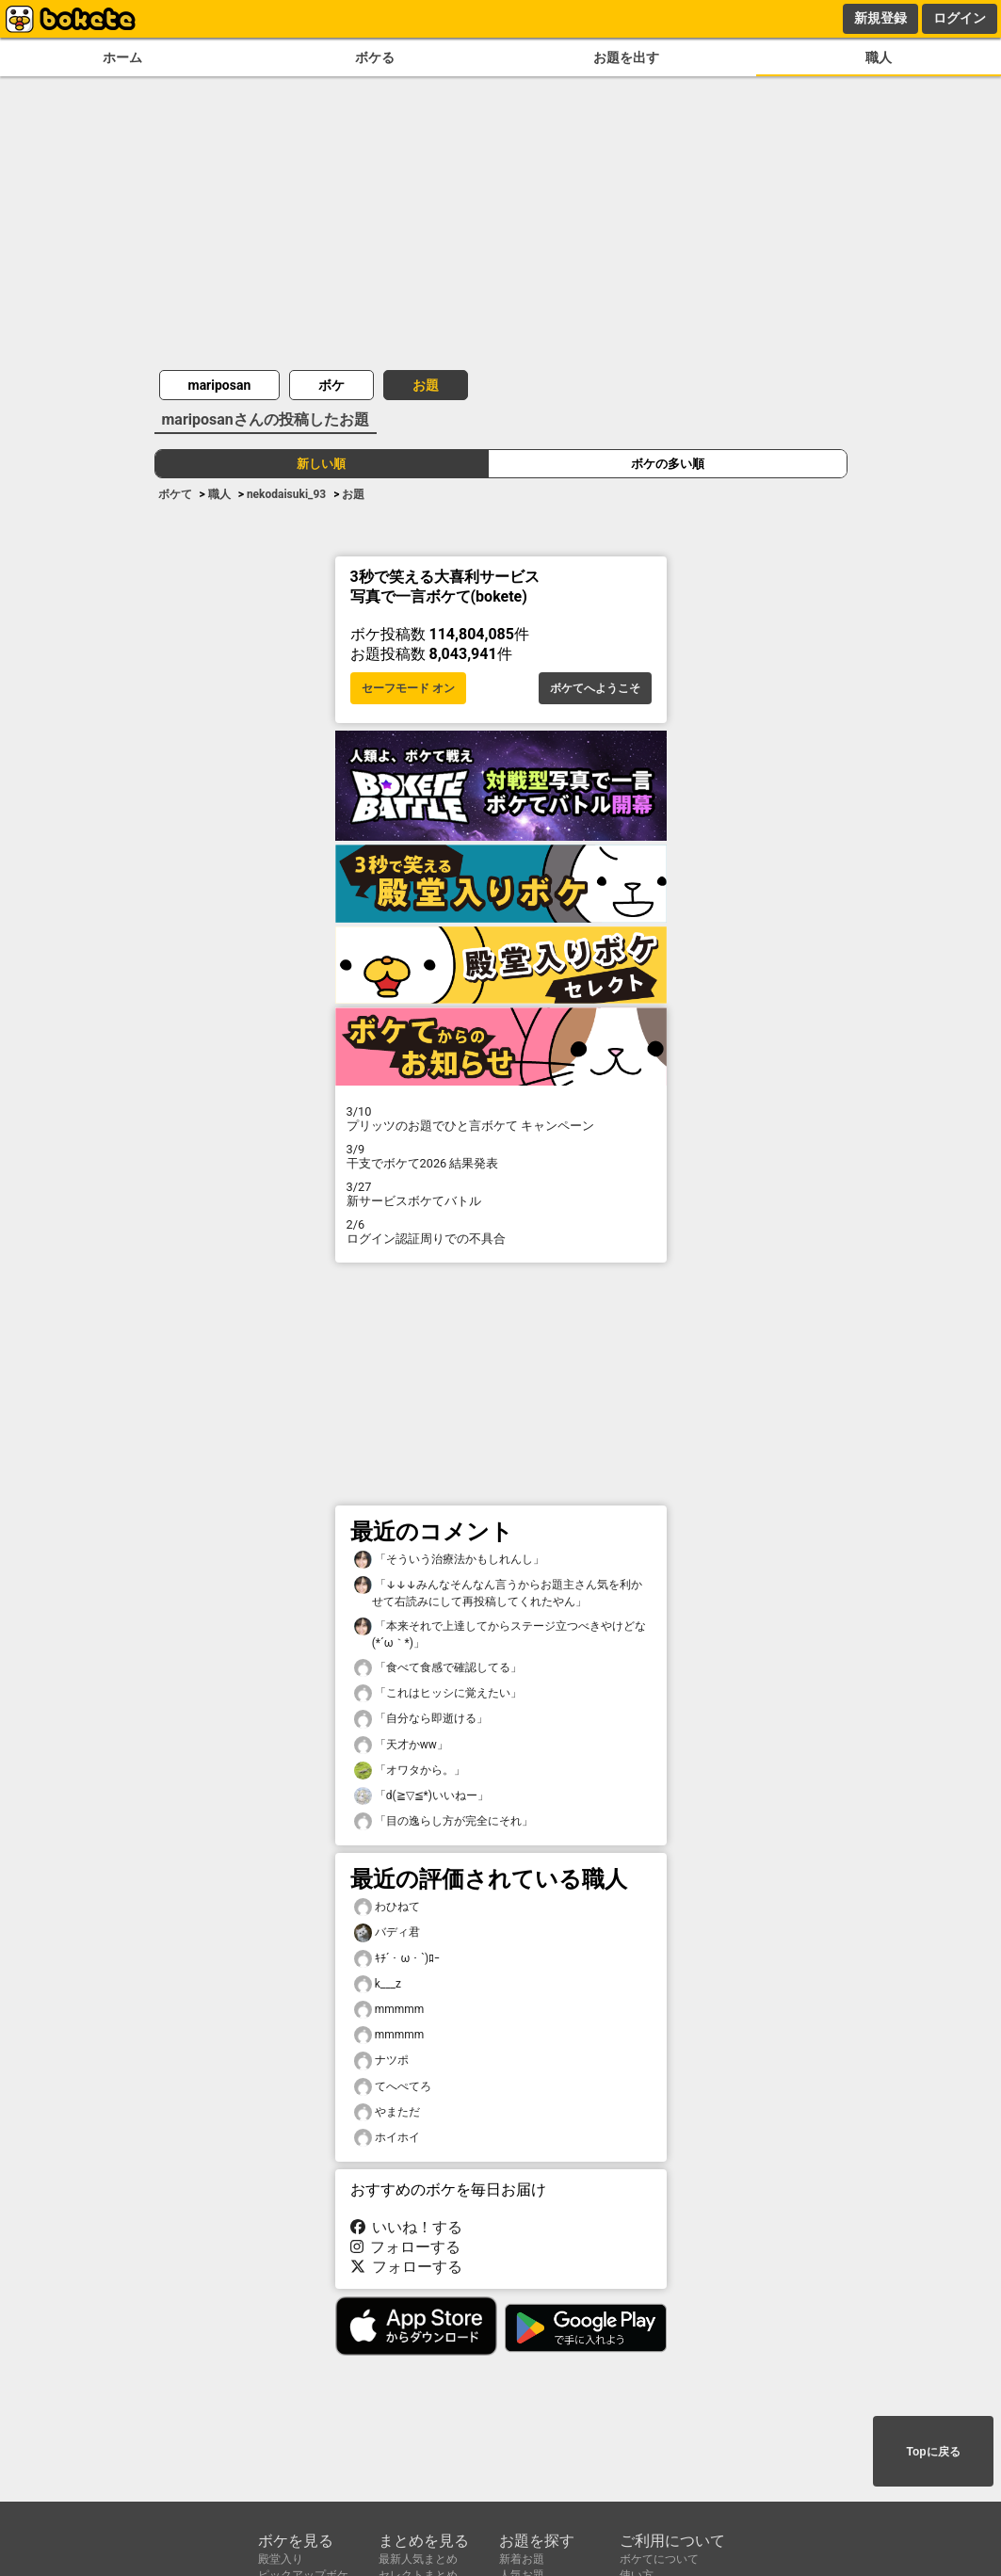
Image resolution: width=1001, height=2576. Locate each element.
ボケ (331, 385)
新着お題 (521, 2559)
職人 (878, 58)
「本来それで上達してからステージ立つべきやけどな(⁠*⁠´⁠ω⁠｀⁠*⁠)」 (500, 1634)
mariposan (219, 385)
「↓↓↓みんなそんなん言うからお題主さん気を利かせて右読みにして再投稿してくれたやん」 (498, 1592)
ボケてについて (659, 2559)
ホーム (122, 58)
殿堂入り (280, 2559)
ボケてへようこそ (595, 688)
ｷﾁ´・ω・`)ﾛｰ (397, 1959)
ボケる (375, 58)
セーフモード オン (408, 688)
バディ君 (387, 1932)
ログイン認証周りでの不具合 (501, 1231)
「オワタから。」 (409, 1770)
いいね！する (406, 2227)
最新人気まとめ (418, 2559)
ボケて (175, 494)
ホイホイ (387, 2138)
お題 (425, 385)
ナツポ (381, 2060)
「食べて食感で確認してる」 (438, 1668)
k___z (377, 1984)
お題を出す (626, 58)
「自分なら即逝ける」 (421, 1719)
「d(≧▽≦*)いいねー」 (421, 1796)
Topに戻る (933, 2451)
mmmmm (389, 2010)
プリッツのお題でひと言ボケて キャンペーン (501, 1118)
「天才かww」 (401, 1745)
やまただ (387, 2112)
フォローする (405, 2247)
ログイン (959, 17)
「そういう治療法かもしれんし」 (449, 1560)
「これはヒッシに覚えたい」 (438, 1693)
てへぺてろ (392, 2087)
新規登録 (880, 17)
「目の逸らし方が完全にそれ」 (443, 1821)
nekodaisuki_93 (286, 494)
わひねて (387, 1907)
